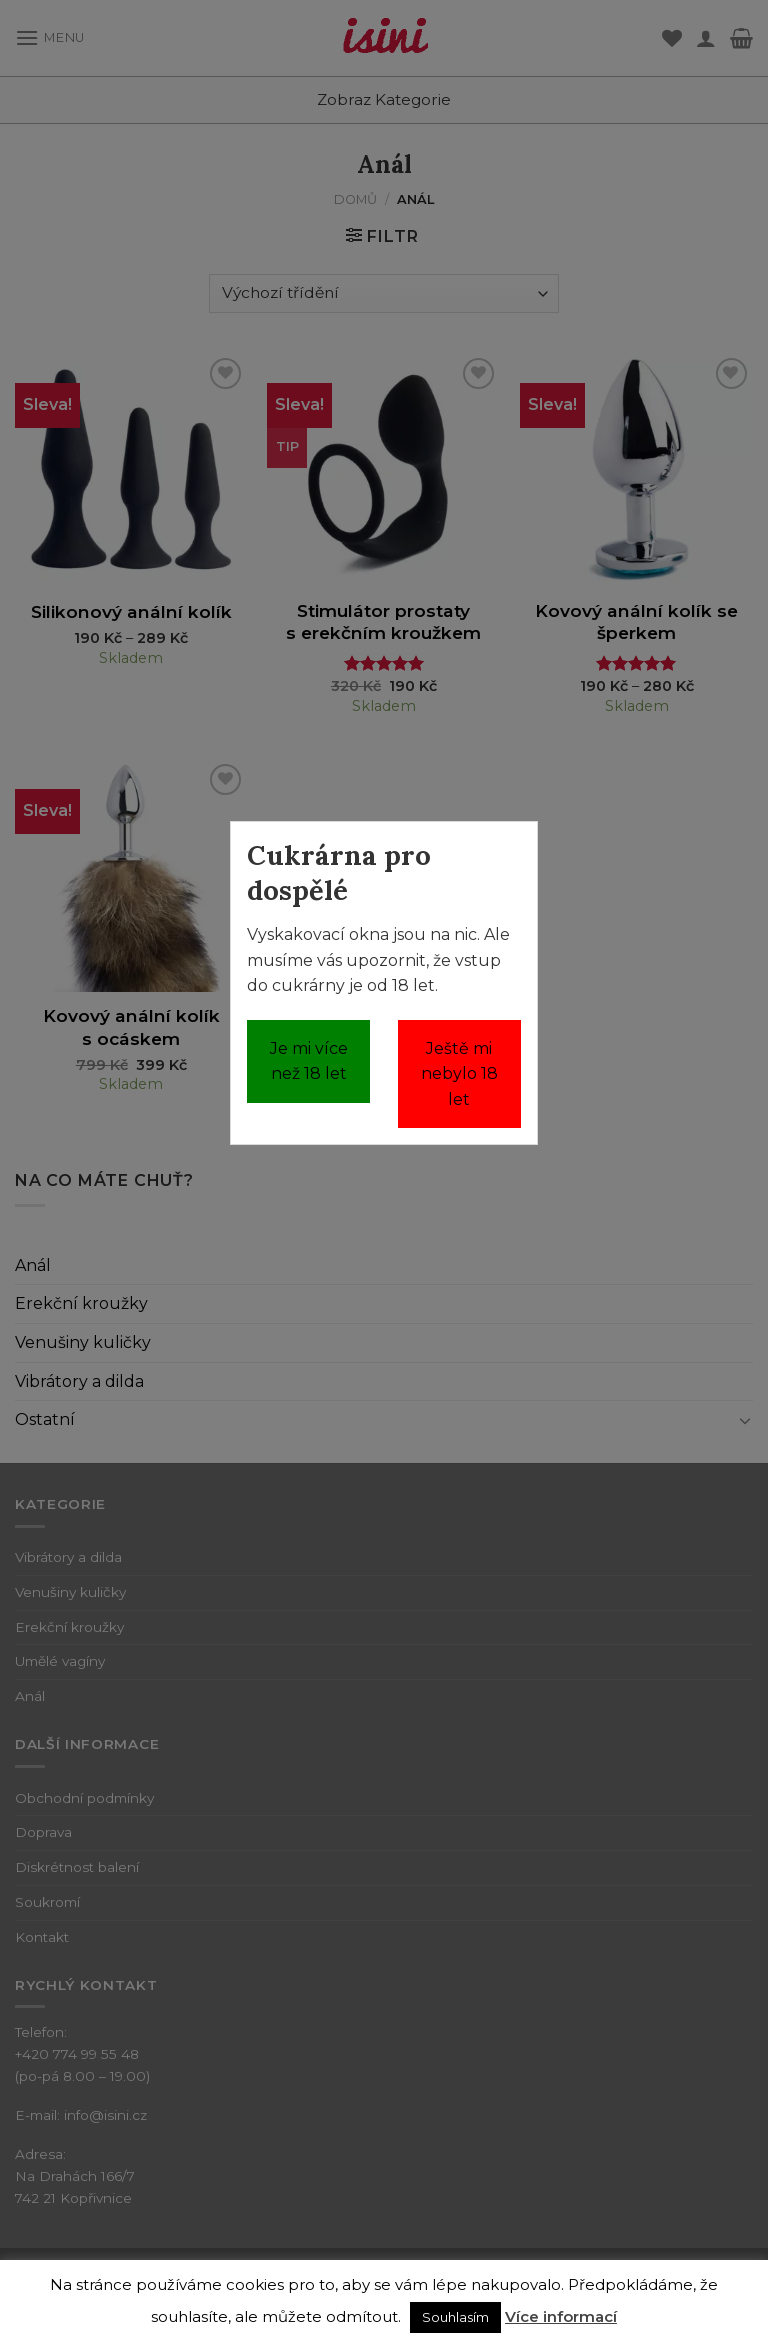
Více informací (561, 2316)
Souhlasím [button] (455, 2317)
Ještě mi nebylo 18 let (459, 1074)
